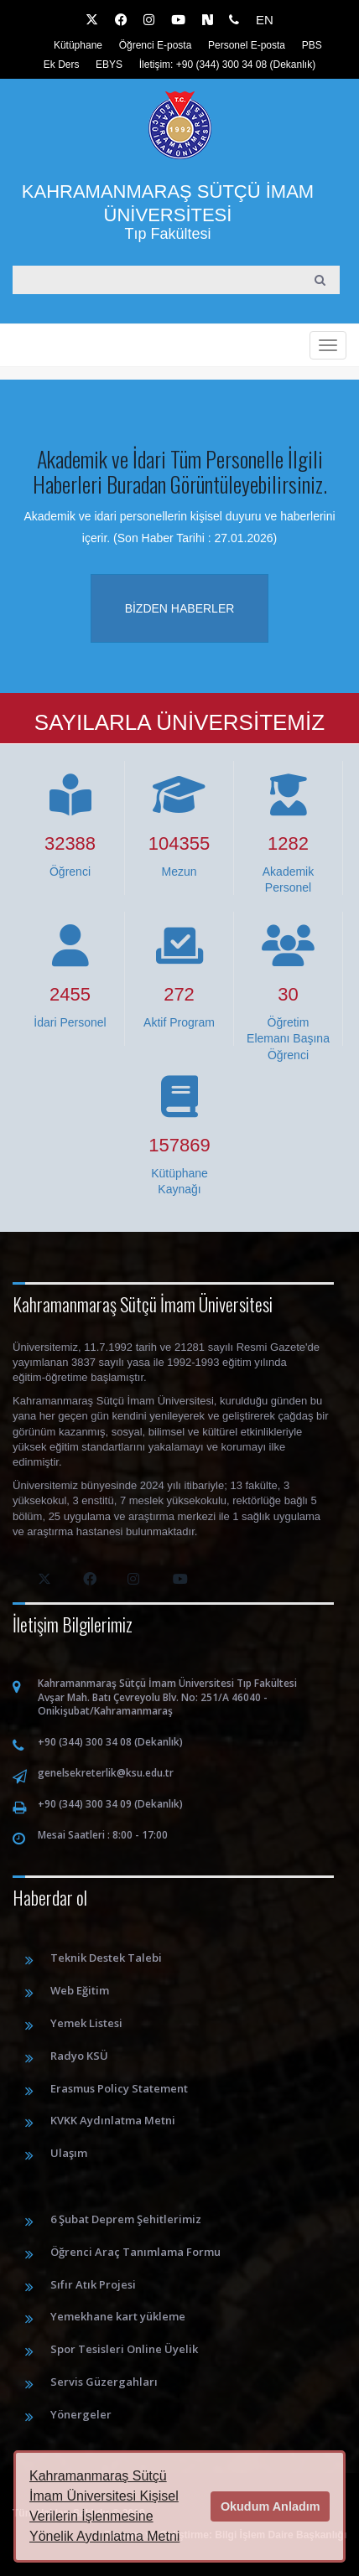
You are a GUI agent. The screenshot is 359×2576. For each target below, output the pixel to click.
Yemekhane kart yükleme (117, 2316)
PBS (312, 45)
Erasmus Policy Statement (119, 2088)
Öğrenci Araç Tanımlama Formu (135, 2251)
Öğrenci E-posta (155, 45)
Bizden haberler (180, 608)
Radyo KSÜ (79, 2055)
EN (264, 20)
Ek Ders (62, 64)
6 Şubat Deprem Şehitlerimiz (125, 2219)
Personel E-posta (246, 45)
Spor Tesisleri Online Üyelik (124, 2348)
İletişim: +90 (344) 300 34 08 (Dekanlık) (227, 64)
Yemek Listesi (86, 2022)
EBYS (109, 64)
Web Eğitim (79, 1990)
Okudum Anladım (270, 2506)
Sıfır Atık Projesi (93, 2284)
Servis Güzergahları (104, 2381)
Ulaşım (68, 2152)
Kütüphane (78, 45)
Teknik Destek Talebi (106, 1957)
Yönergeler (81, 2414)
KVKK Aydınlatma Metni (112, 2120)
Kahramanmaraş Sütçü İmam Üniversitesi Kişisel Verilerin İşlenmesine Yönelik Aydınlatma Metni (104, 2506)
